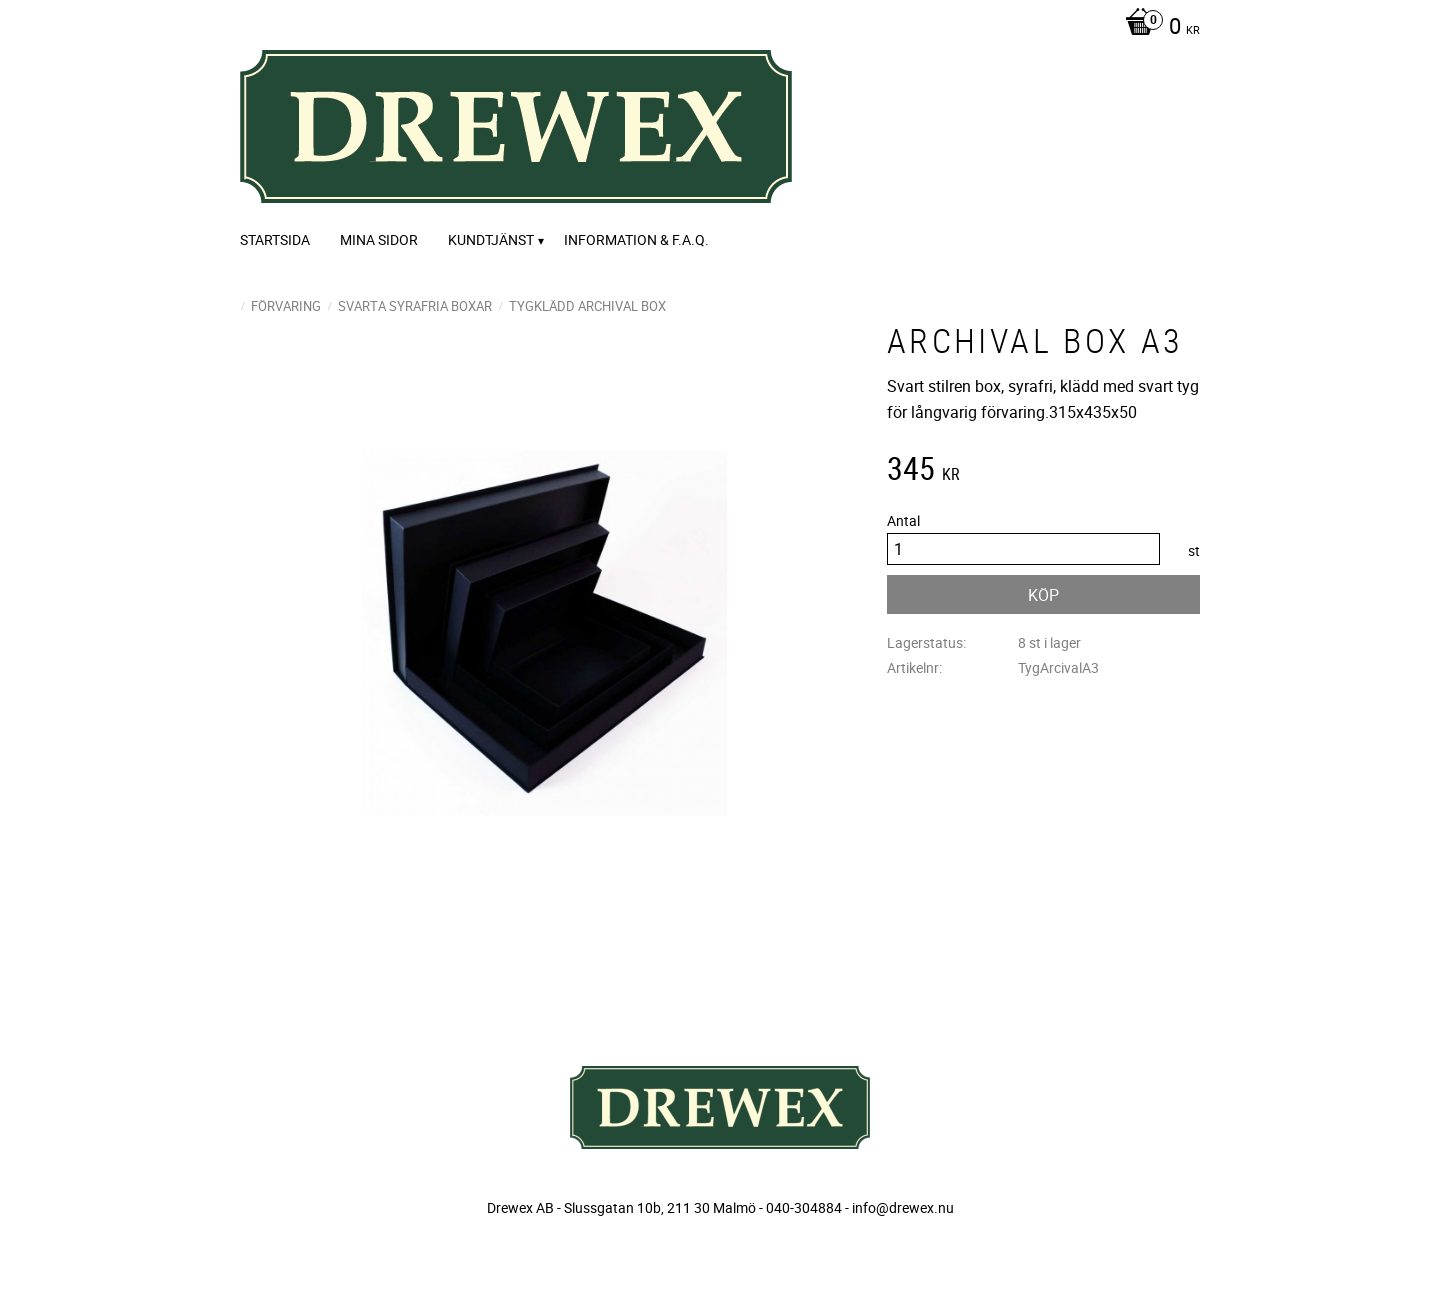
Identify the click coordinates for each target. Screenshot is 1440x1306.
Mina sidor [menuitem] (379, 239)
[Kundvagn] (1157, 28)
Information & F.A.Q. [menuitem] (636, 239)
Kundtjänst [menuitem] (491, 239)
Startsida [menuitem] (275, 239)
